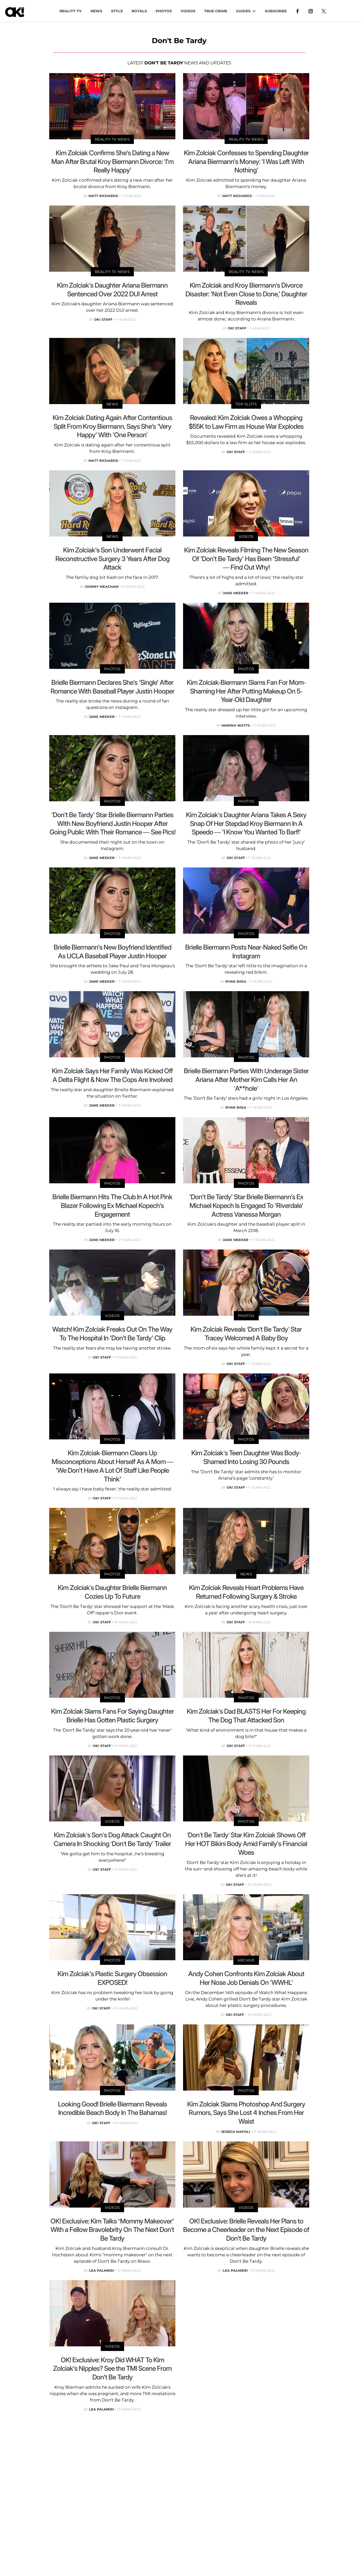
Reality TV (70, 11)
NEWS (96, 11)
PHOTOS (164, 11)
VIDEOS (187, 11)
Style (117, 11)
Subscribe (276, 11)
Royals (139, 11)
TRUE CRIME (215, 11)
